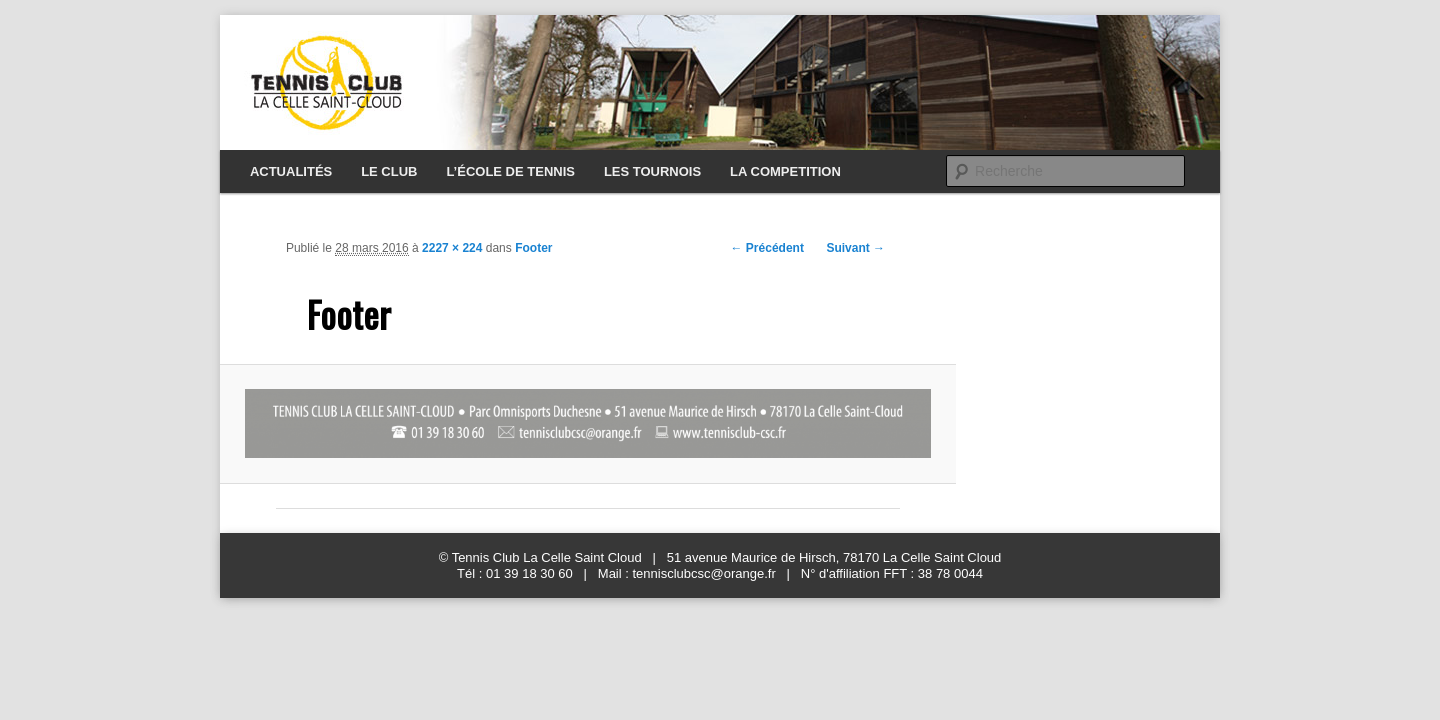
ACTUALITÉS (291, 171)
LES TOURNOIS (652, 171)
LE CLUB (389, 171)
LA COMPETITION (785, 171)
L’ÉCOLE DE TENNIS (510, 171)
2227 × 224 (452, 248)
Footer (533, 248)
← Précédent (767, 248)
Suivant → (855, 248)
